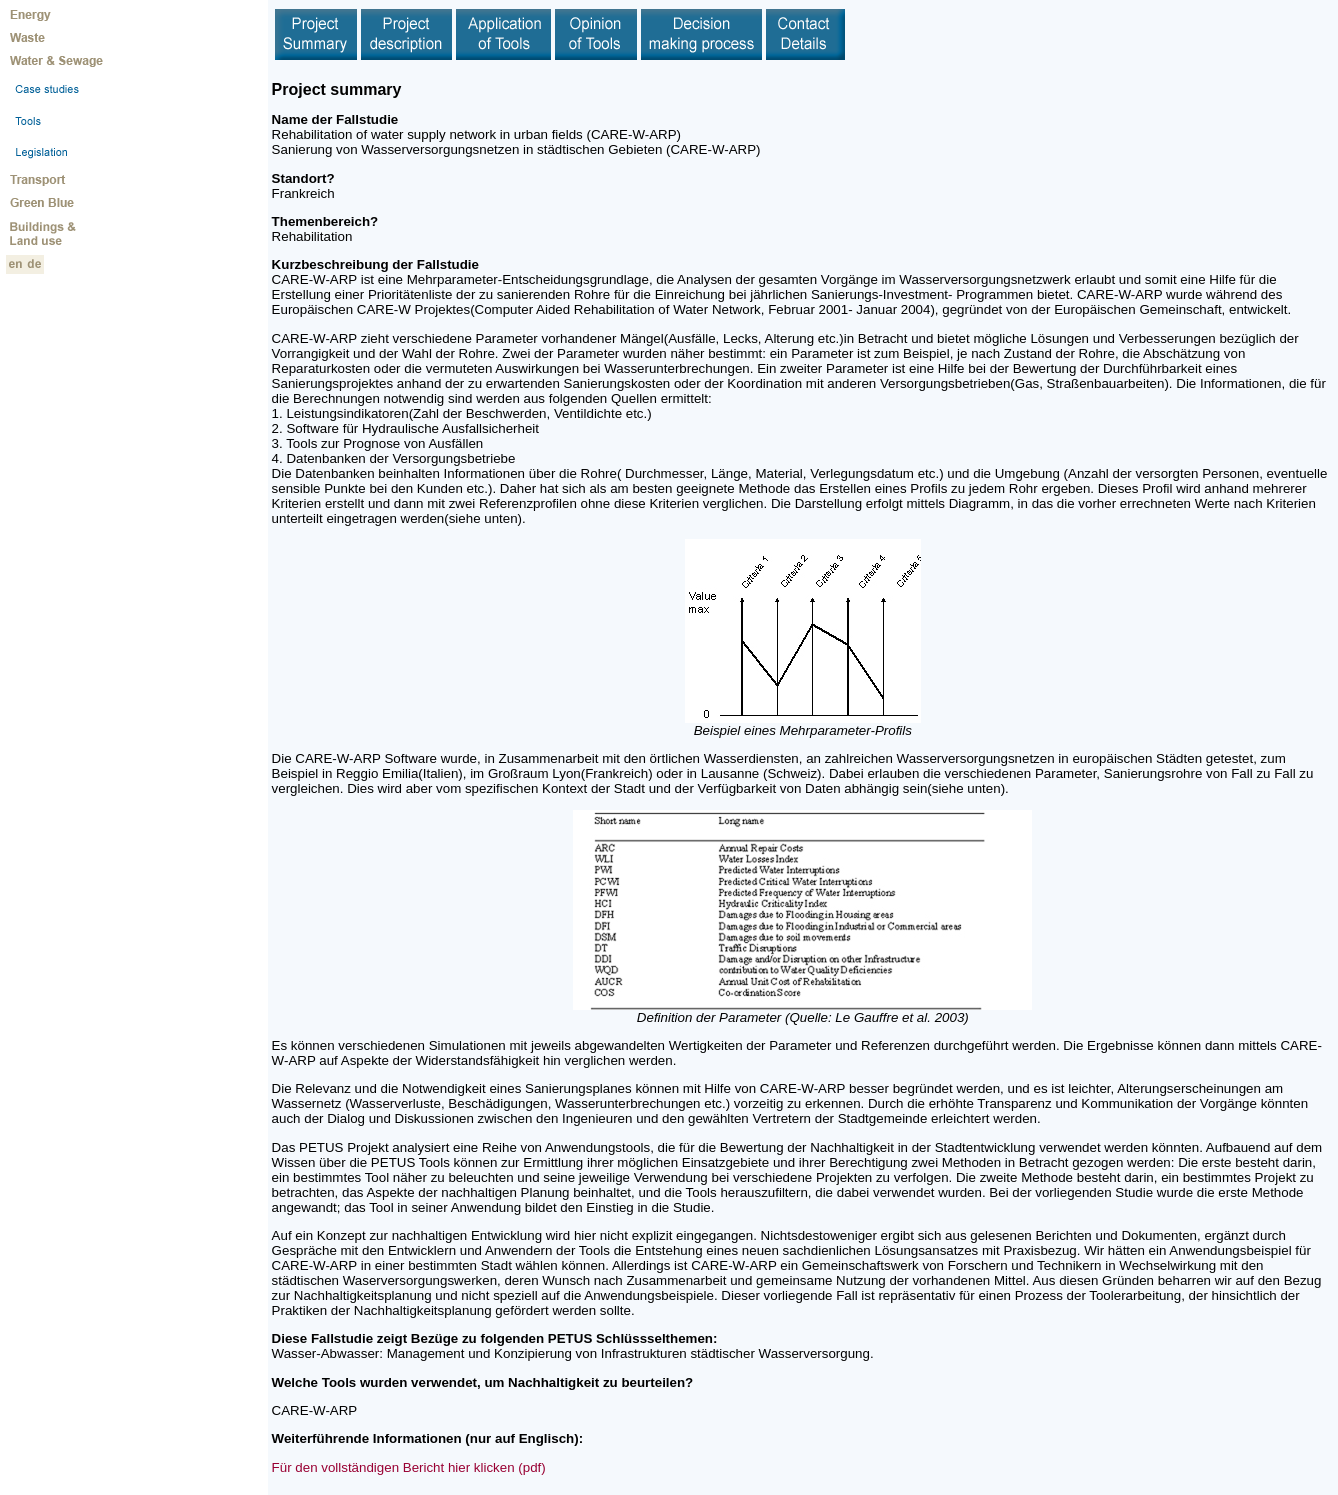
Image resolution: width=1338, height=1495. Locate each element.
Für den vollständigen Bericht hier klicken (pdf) (409, 1467)
